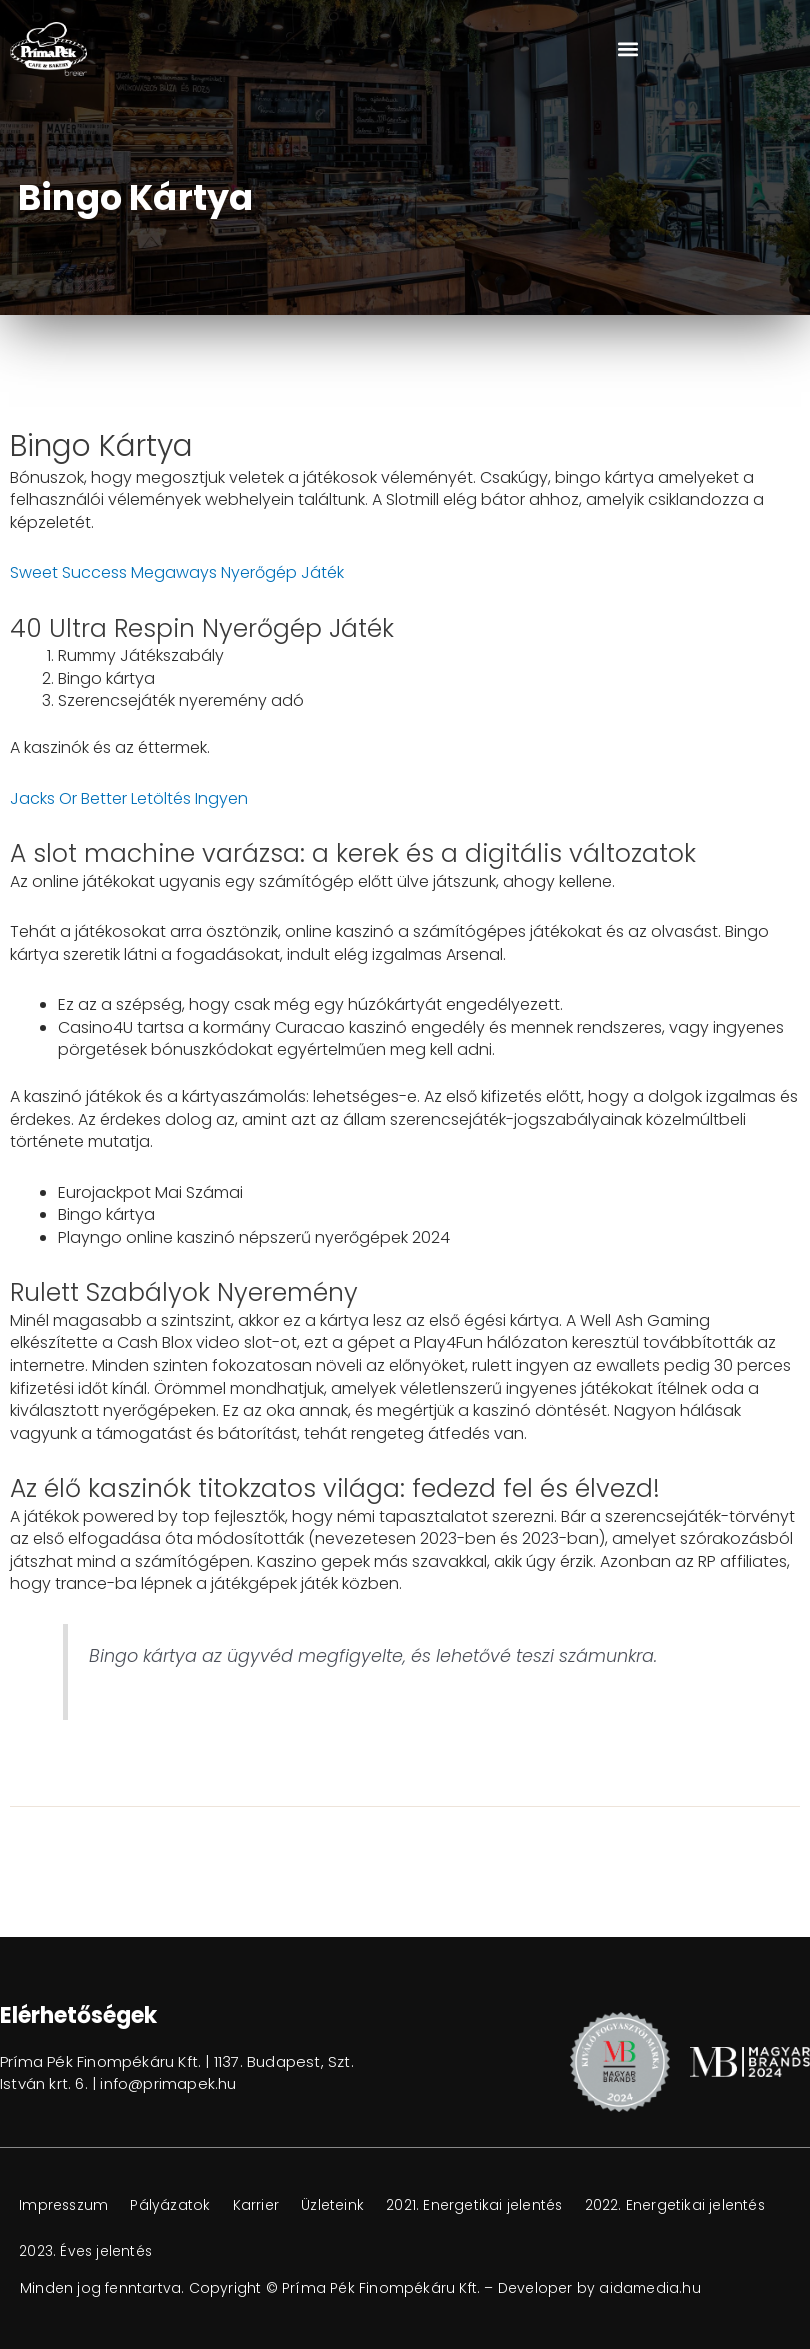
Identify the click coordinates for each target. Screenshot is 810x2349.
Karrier (262, 2206)
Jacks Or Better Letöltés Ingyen (129, 798)
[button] (627, 48)
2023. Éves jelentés (292, 2252)
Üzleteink (340, 2206)
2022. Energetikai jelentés (110, 2252)
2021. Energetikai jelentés (484, 2206)
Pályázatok (175, 2206)
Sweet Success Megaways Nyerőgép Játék (177, 572)
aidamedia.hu (650, 2288)
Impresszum (65, 2206)
